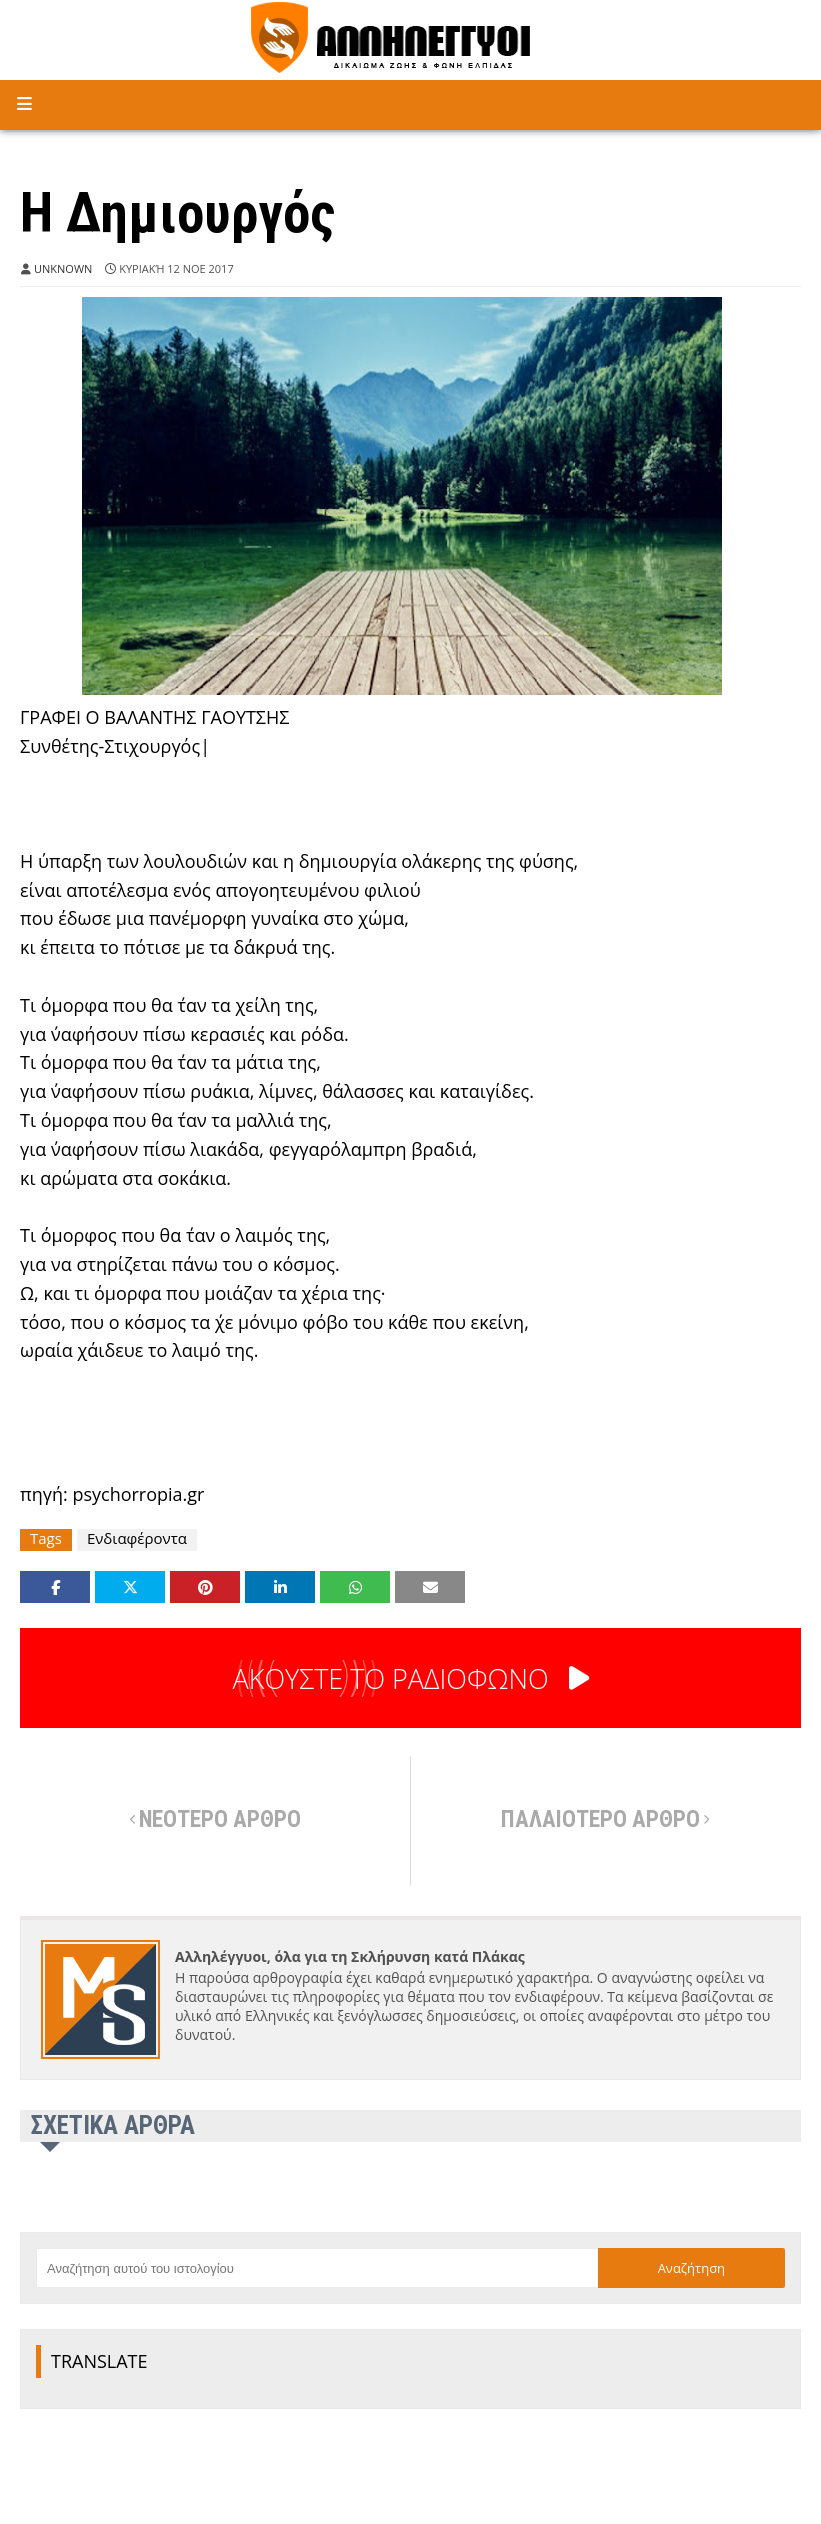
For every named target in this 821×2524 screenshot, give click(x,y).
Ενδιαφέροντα (137, 1538)
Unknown (63, 268)
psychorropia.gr (138, 1494)
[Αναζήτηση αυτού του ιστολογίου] (317, 2268)
